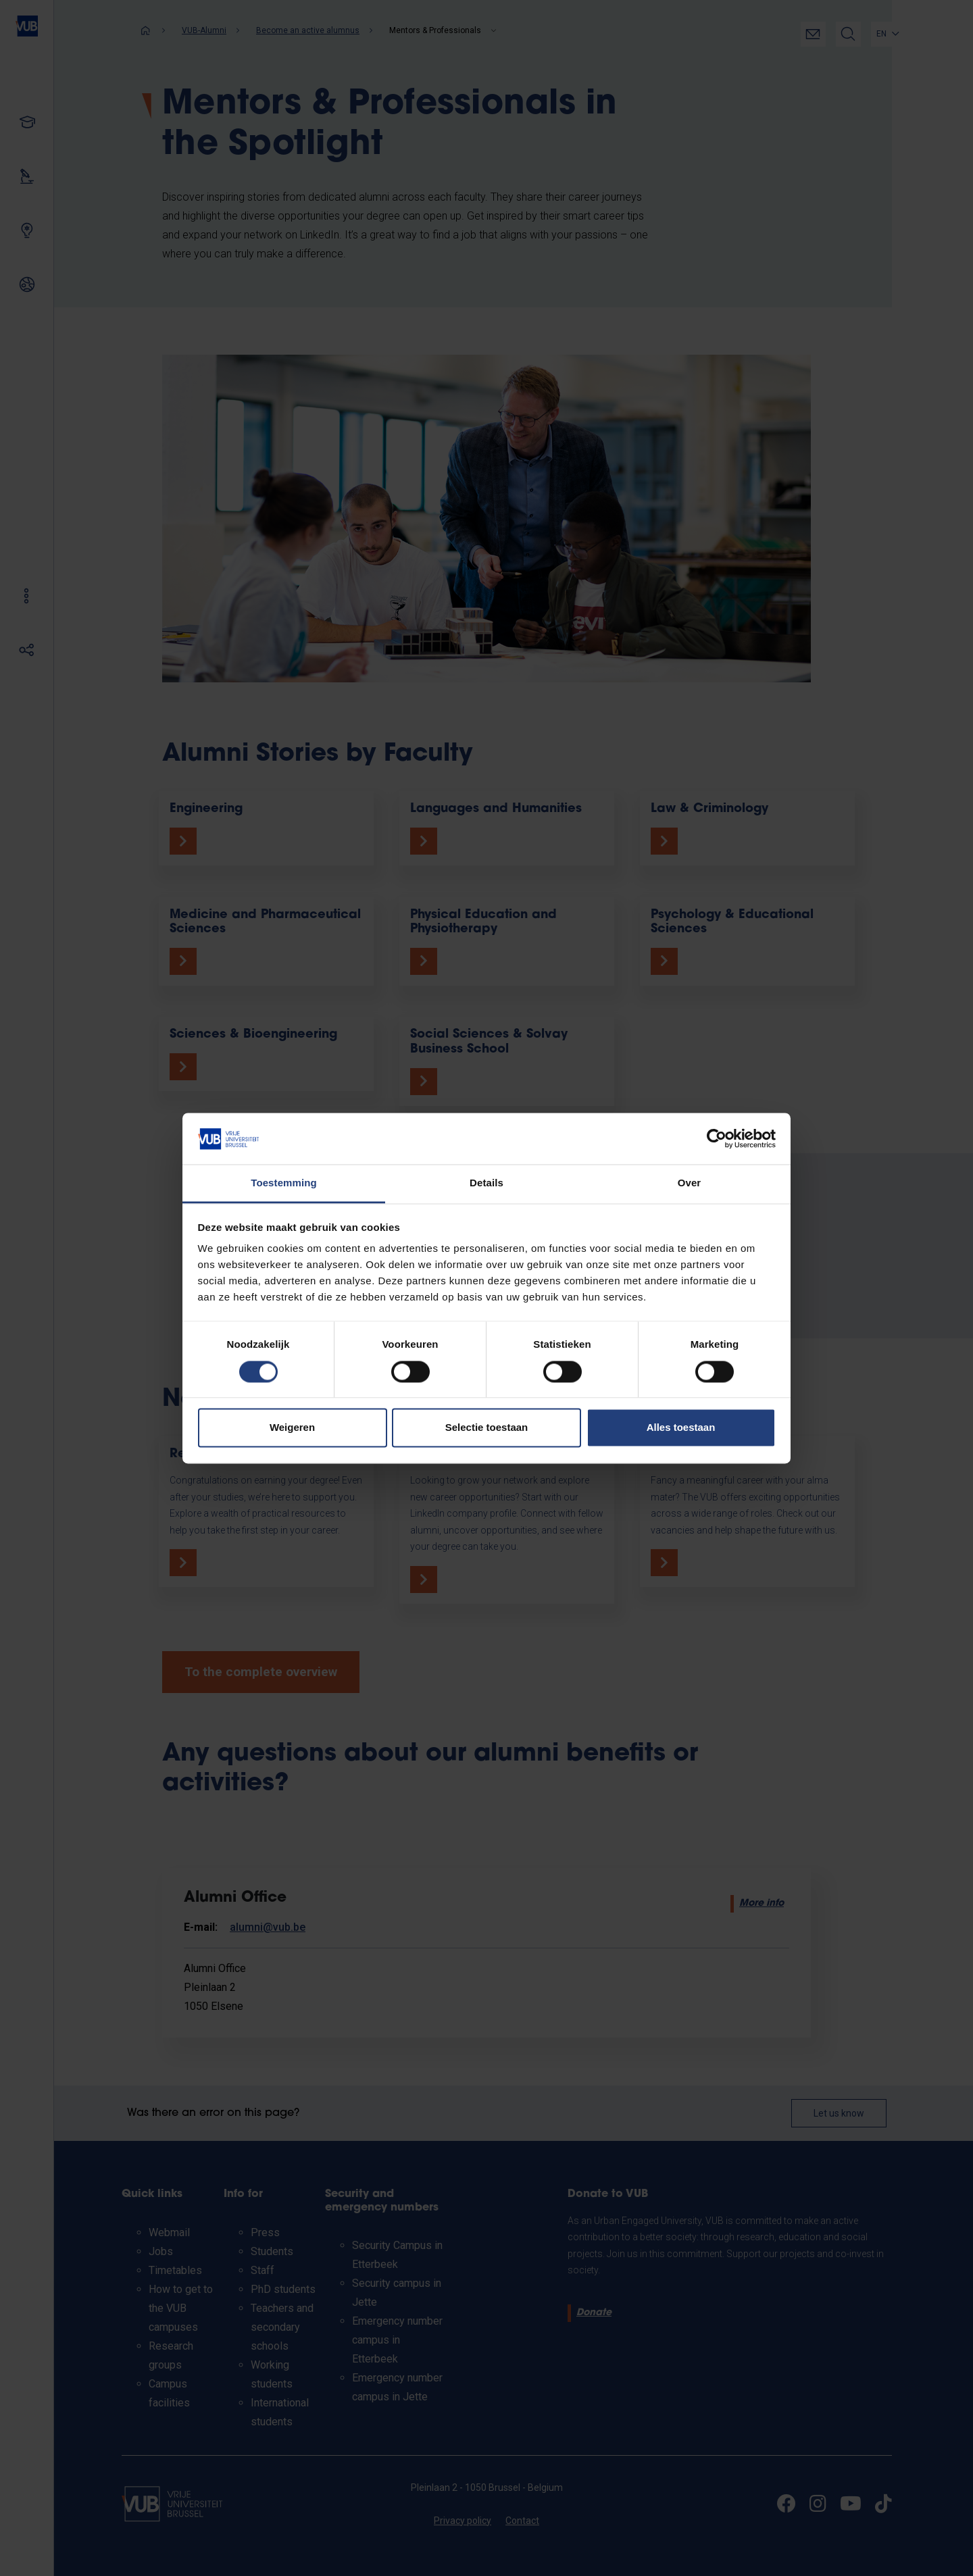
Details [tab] (486, 1183)
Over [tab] (689, 1183)
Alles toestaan (681, 1428)
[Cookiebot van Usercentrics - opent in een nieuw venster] (716, 1138)
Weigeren (292, 1428)
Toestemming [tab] (284, 1183)
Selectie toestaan (486, 1428)
